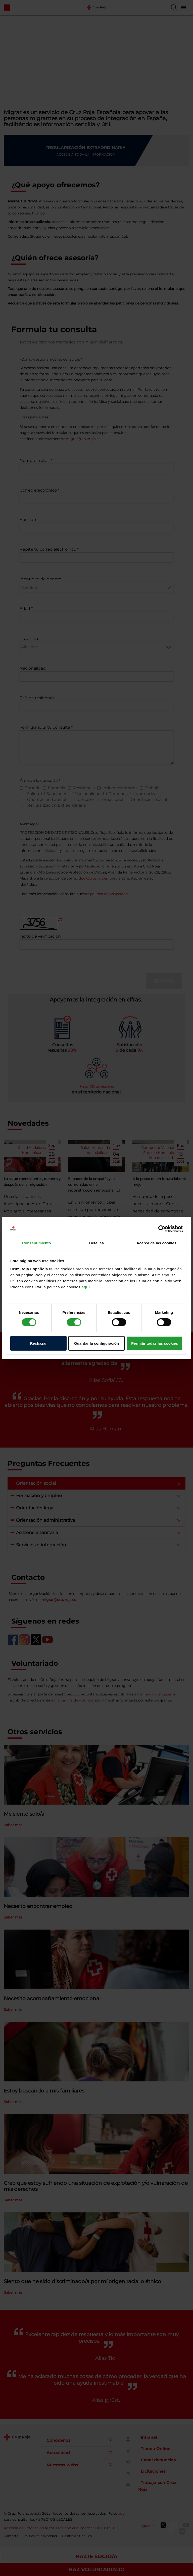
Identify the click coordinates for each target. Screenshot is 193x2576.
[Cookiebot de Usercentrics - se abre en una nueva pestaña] (161, 1229)
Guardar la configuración (96, 1343)
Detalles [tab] (96, 1243)
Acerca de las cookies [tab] (156, 1243)
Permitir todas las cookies (154, 1343)
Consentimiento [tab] (36, 1243)
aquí (86, 1287)
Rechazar (38, 1343)
